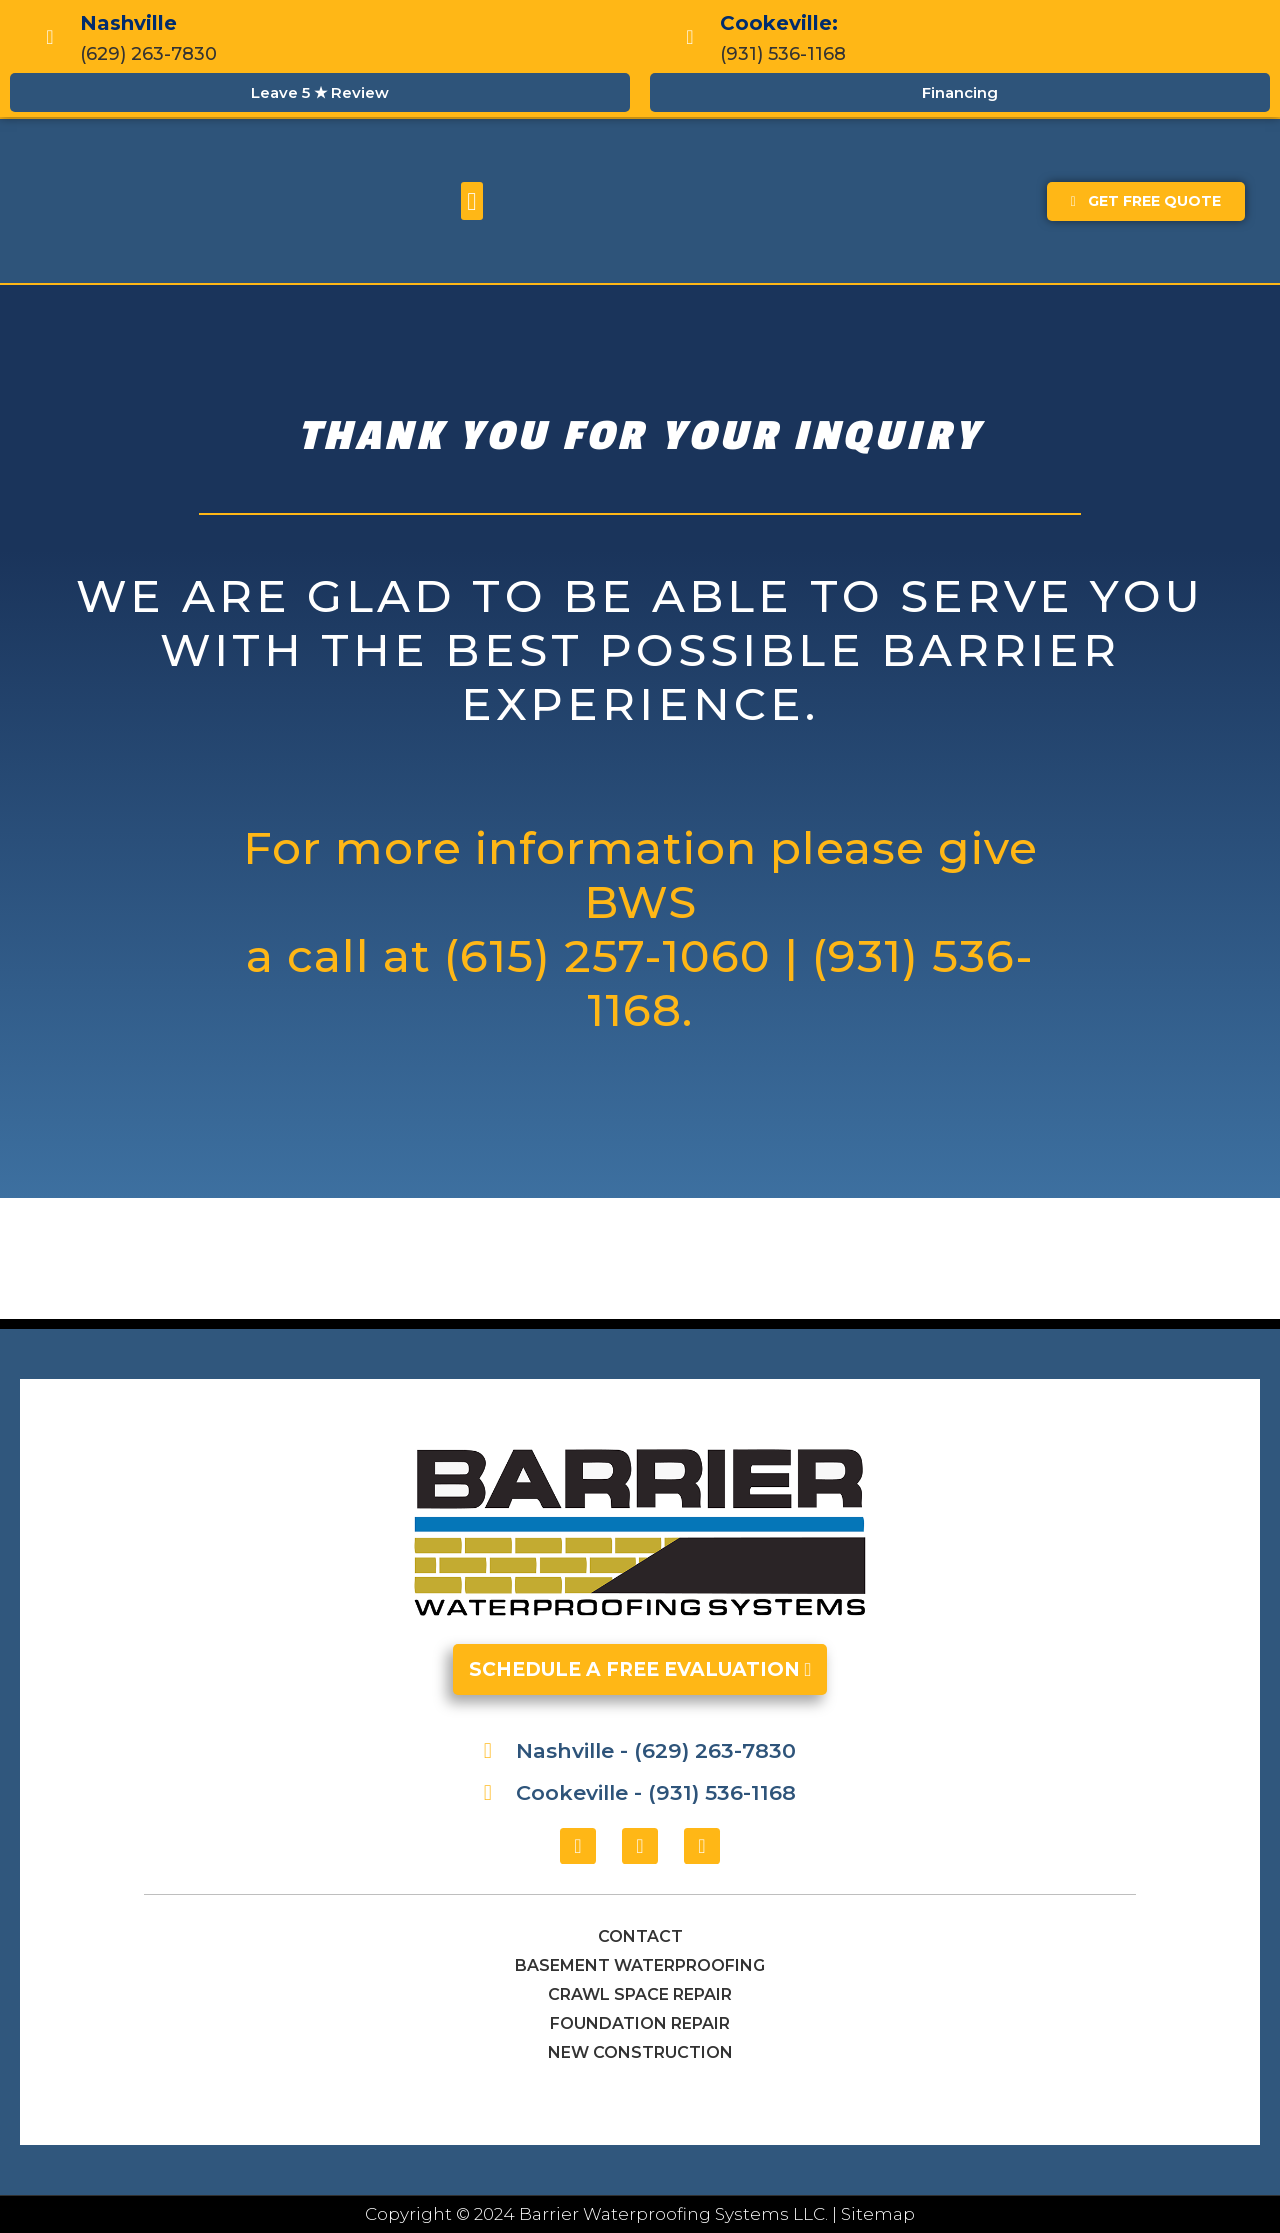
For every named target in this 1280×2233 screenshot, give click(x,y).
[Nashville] (50, 37)
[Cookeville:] (690, 37)
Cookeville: (779, 23)
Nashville (128, 23)
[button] (472, 201)
